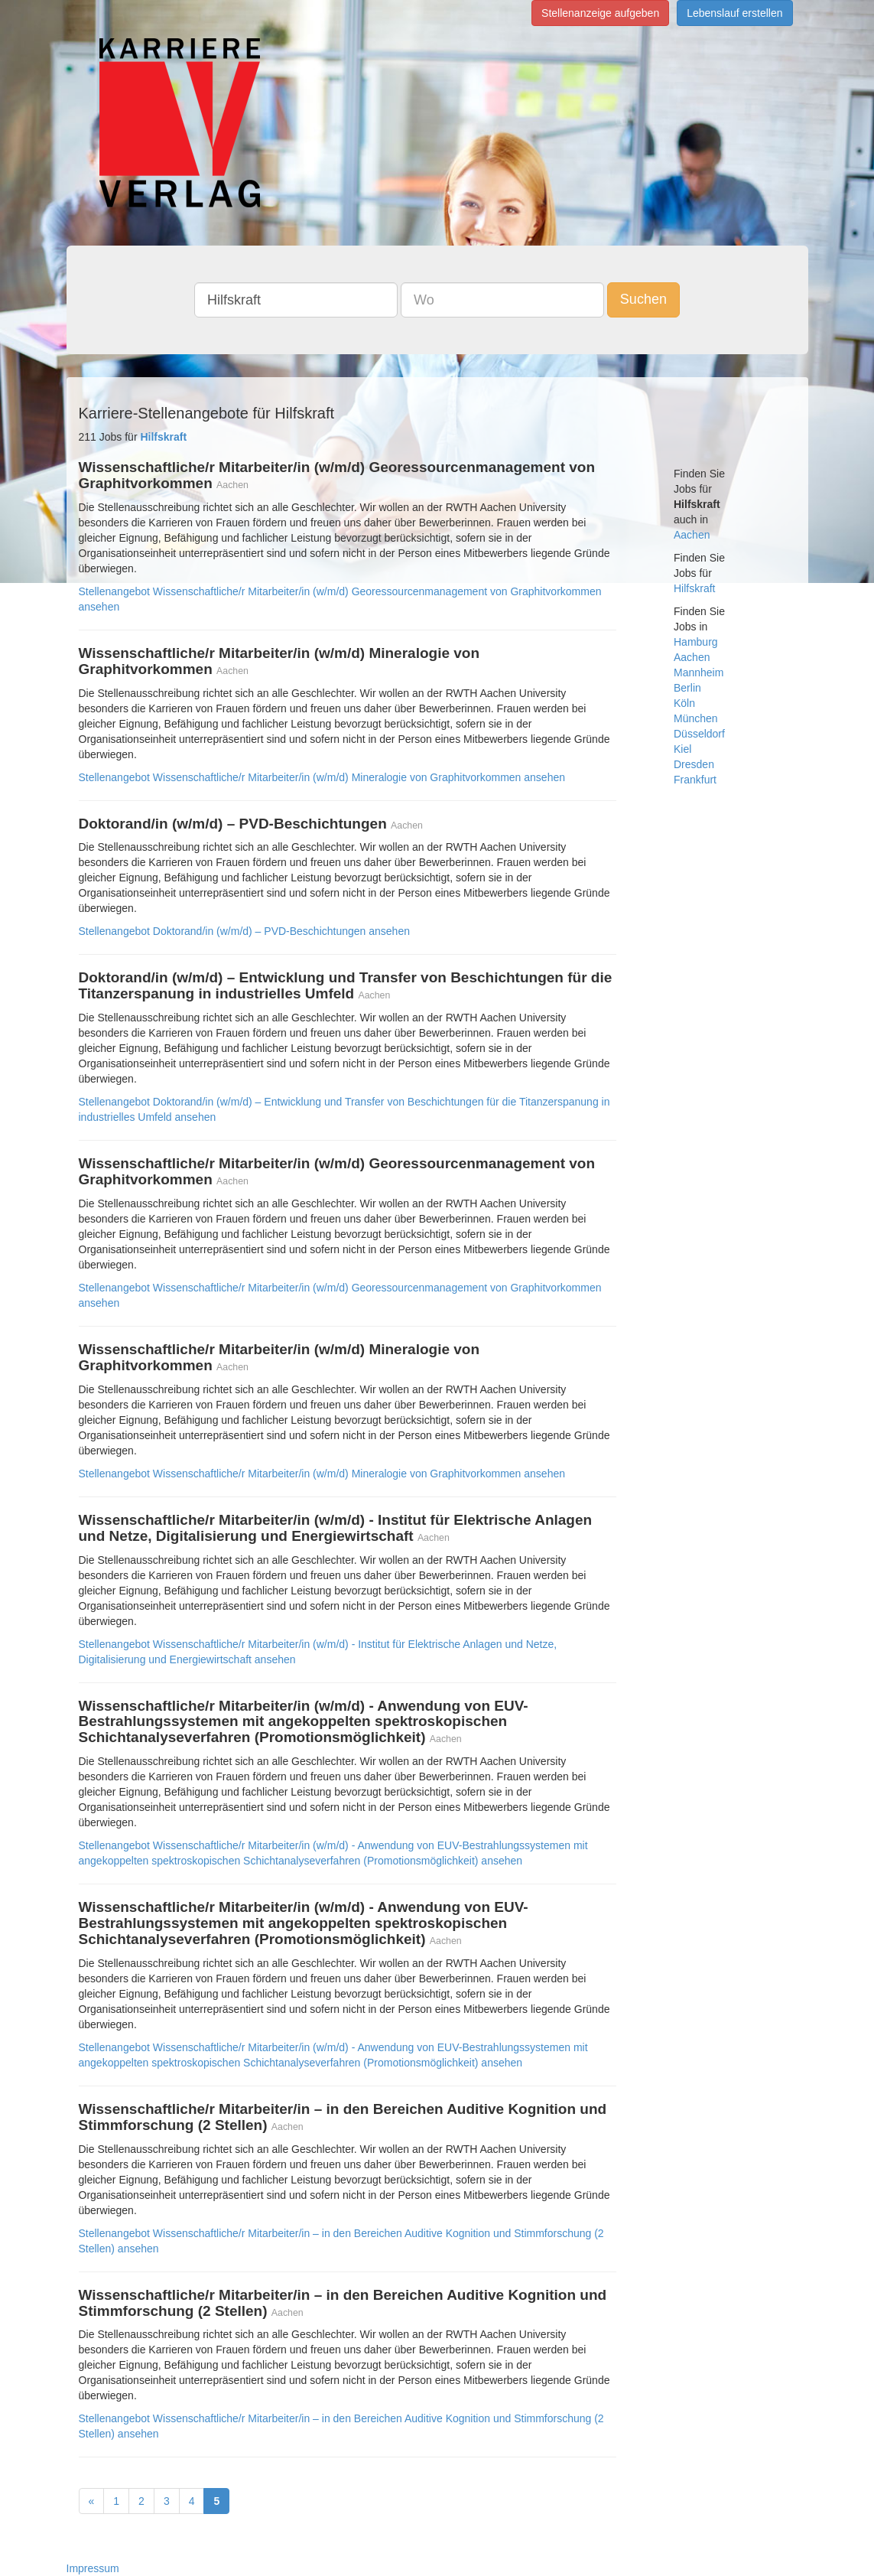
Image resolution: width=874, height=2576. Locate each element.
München (696, 718)
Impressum (93, 2568)
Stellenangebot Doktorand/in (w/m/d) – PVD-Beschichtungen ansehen (244, 931)
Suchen (643, 299)
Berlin (687, 688)
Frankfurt (695, 779)
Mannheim (698, 672)
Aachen (692, 535)
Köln (684, 703)
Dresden (694, 764)
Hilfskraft (694, 588)
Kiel (682, 749)
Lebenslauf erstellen (734, 13)
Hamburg (696, 642)
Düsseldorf (699, 734)
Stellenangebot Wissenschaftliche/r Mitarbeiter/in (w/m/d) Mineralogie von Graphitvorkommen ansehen (322, 777)
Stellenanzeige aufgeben (600, 13)
